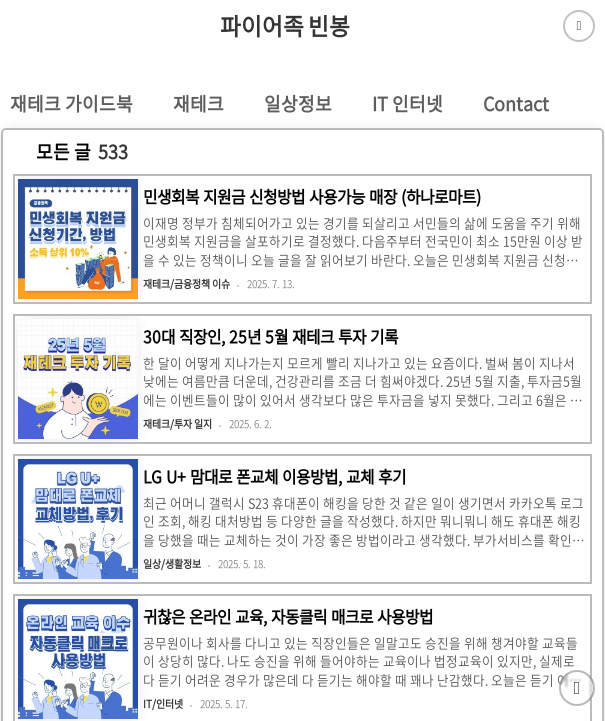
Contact (516, 103)
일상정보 (298, 103)
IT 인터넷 (407, 103)
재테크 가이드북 (71, 103)
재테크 (198, 103)
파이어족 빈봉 (285, 26)
